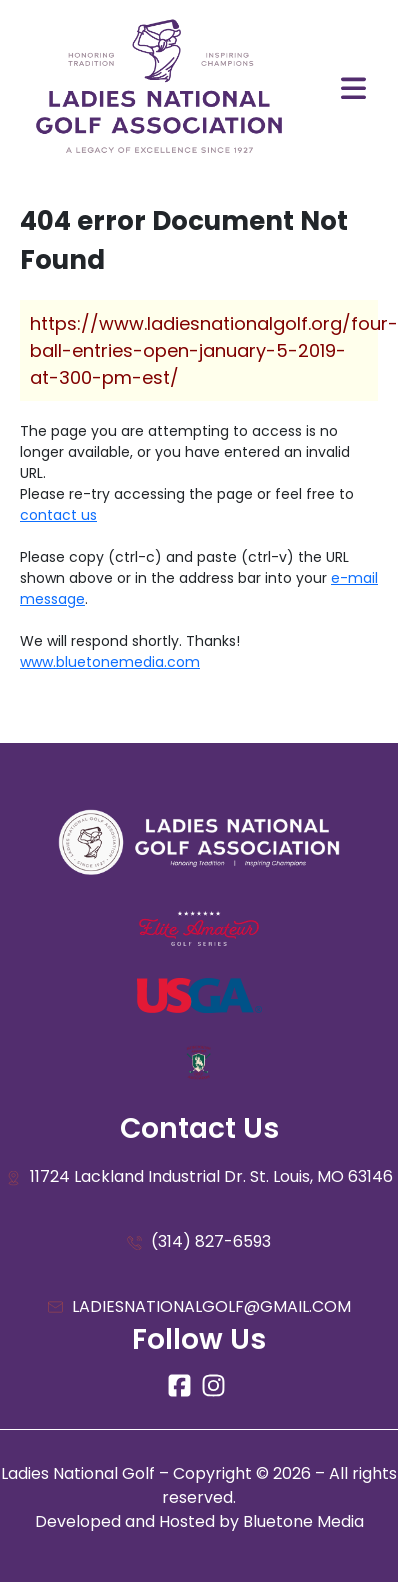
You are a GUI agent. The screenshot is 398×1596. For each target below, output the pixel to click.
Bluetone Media (303, 1521)
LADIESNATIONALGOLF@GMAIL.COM (199, 1307)
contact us (58, 515)
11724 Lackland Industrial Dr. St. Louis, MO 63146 (199, 1177)
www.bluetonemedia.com (110, 662)
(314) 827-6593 (199, 1242)
